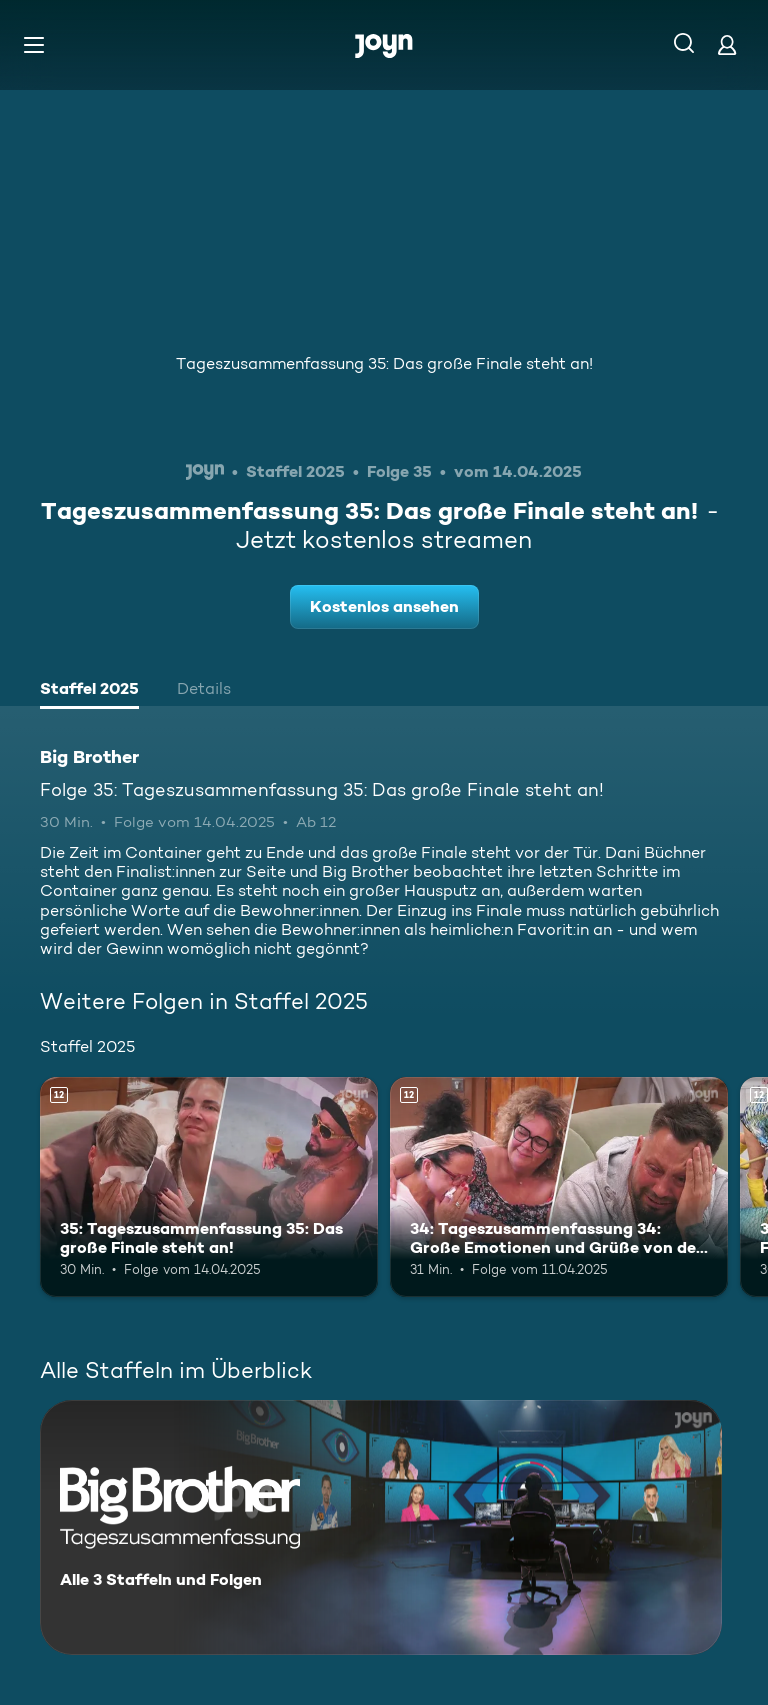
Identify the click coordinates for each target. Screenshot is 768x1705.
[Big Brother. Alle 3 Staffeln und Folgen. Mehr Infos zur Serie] (381, 1527)
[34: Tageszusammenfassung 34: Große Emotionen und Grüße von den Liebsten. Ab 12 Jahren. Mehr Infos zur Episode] (559, 1187)
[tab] (89, 691)
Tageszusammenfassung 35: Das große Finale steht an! (384, 363)
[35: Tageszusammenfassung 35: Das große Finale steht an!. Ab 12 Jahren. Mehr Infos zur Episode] (209, 1187)
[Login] (727, 44)
